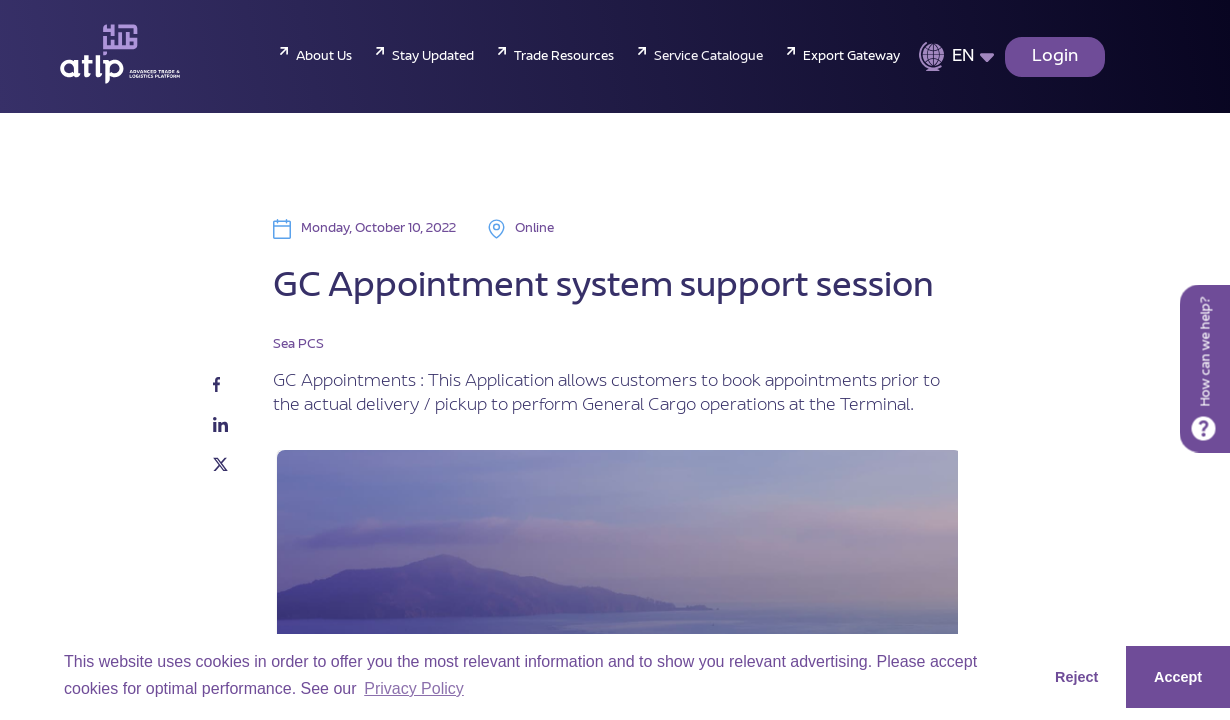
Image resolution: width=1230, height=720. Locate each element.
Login (1055, 57)
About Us (324, 57)
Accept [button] (1178, 677)
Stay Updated (433, 57)
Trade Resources (564, 57)
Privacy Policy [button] (414, 688)
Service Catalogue (708, 57)
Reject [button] (1076, 677)
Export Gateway (851, 57)
